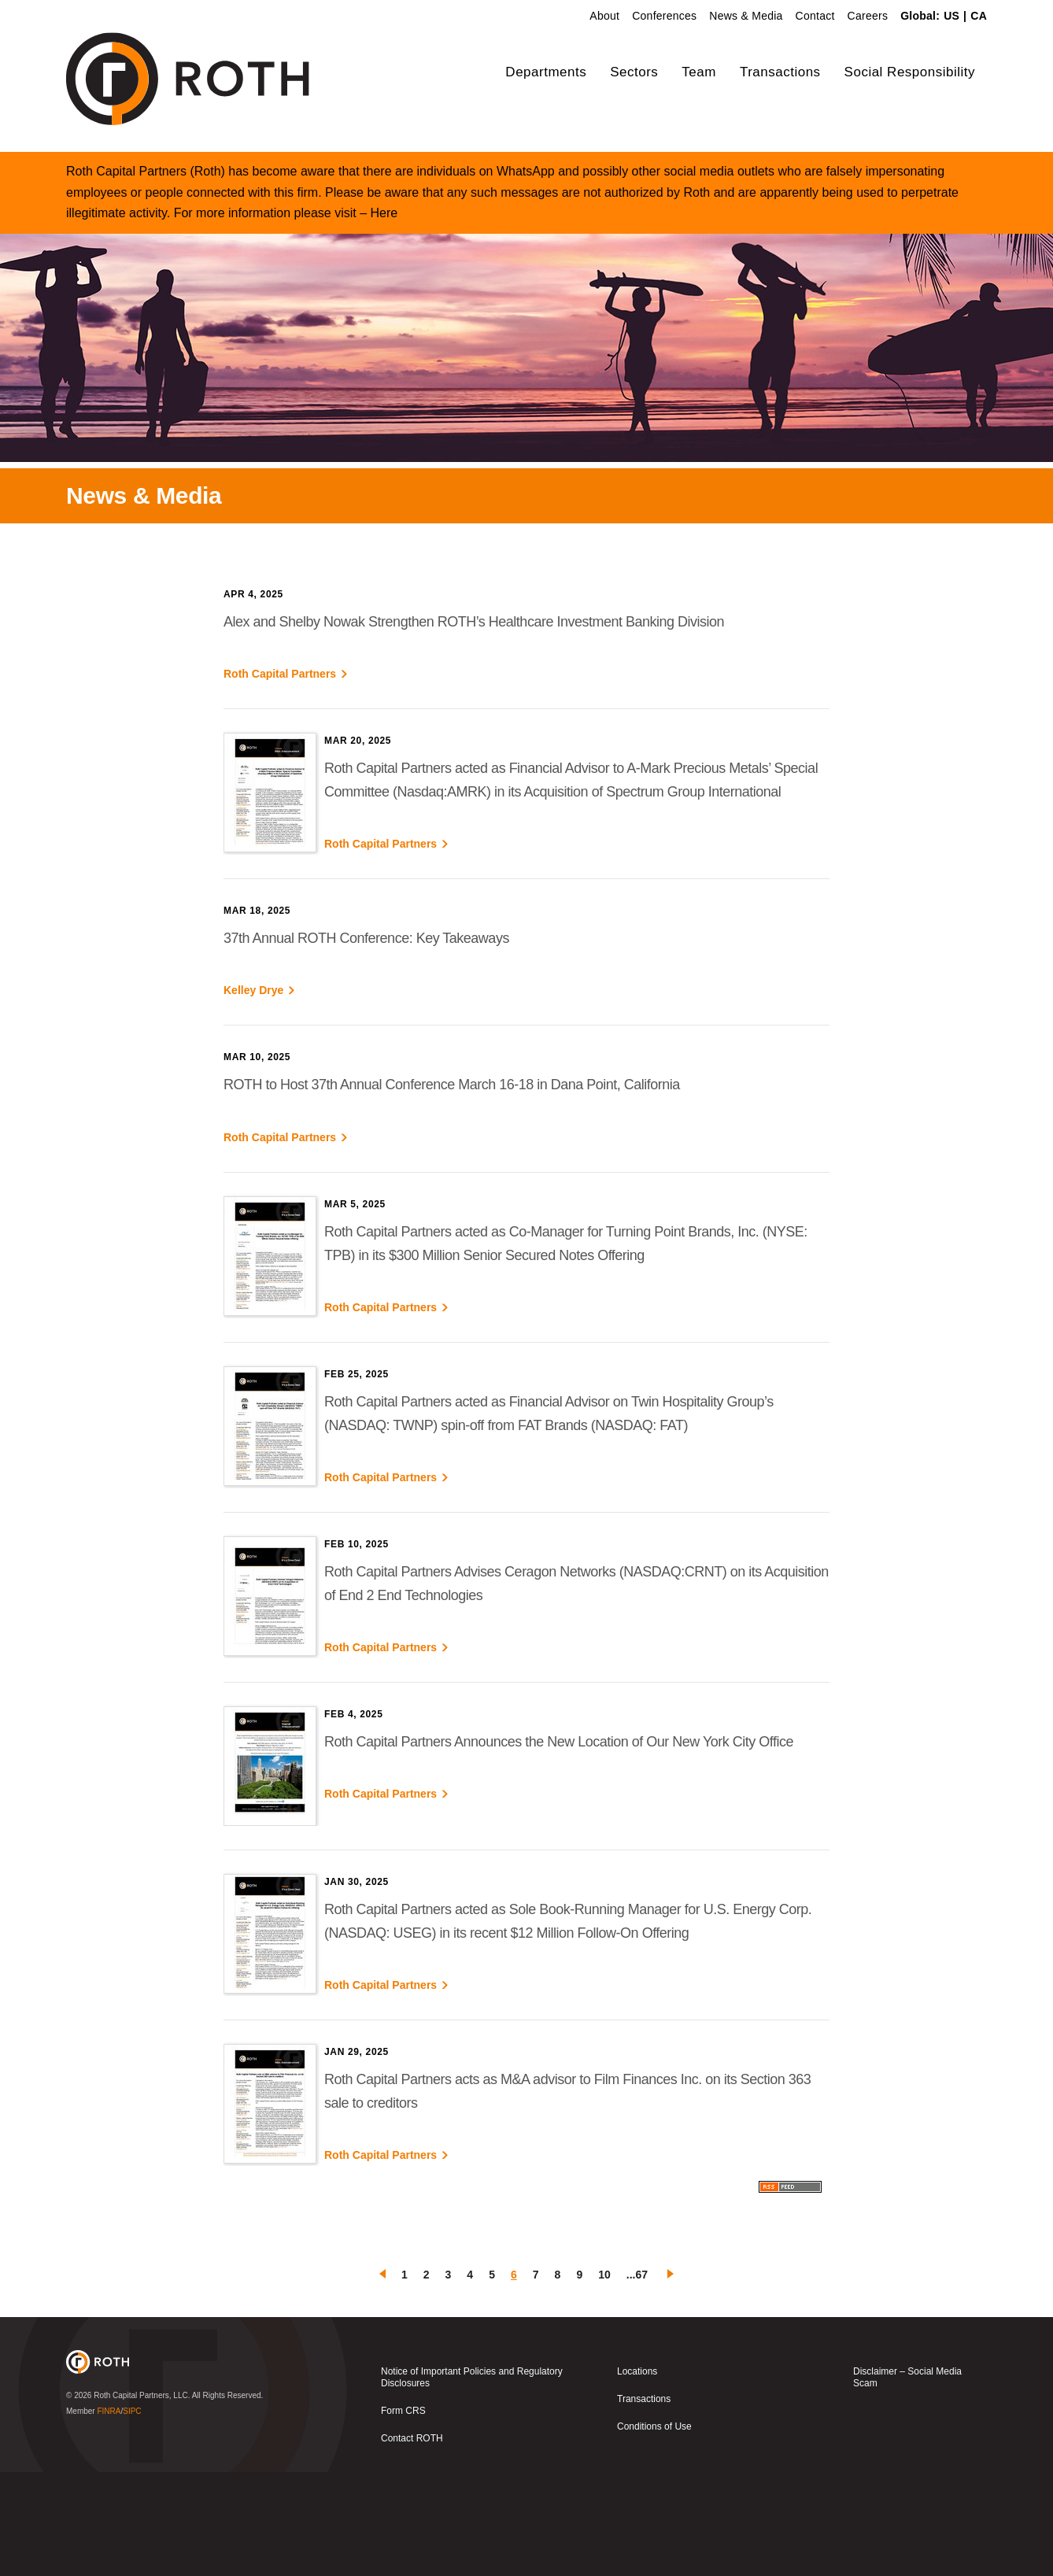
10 (604, 2378)
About (604, 15)
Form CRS (403, 2514)
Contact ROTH (412, 2542)
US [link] (951, 15)
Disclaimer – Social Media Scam (907, 2481)
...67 (637, 2378)
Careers (868, 15)
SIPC (132, 2515)
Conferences (664, 15)
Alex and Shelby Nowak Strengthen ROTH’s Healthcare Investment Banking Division (474, 726)
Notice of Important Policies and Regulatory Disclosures (472, 2481)
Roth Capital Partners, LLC (141, 2499)
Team (699, 72)
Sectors (634, 72)
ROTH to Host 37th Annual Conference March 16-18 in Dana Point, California (452, 1189)
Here (384, 316)
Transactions (780, 72)
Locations (637, 2475)
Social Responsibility (909, 72)
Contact (815, 15)
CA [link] (978, 15)
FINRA (108, 2515)
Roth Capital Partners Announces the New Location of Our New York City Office (558, 1845)
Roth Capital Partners (280, 777)
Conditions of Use (654, 2530)
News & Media (745, 15)
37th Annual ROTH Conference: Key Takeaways (366, 1042)
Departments (545, 72)
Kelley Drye (253, 1094)
